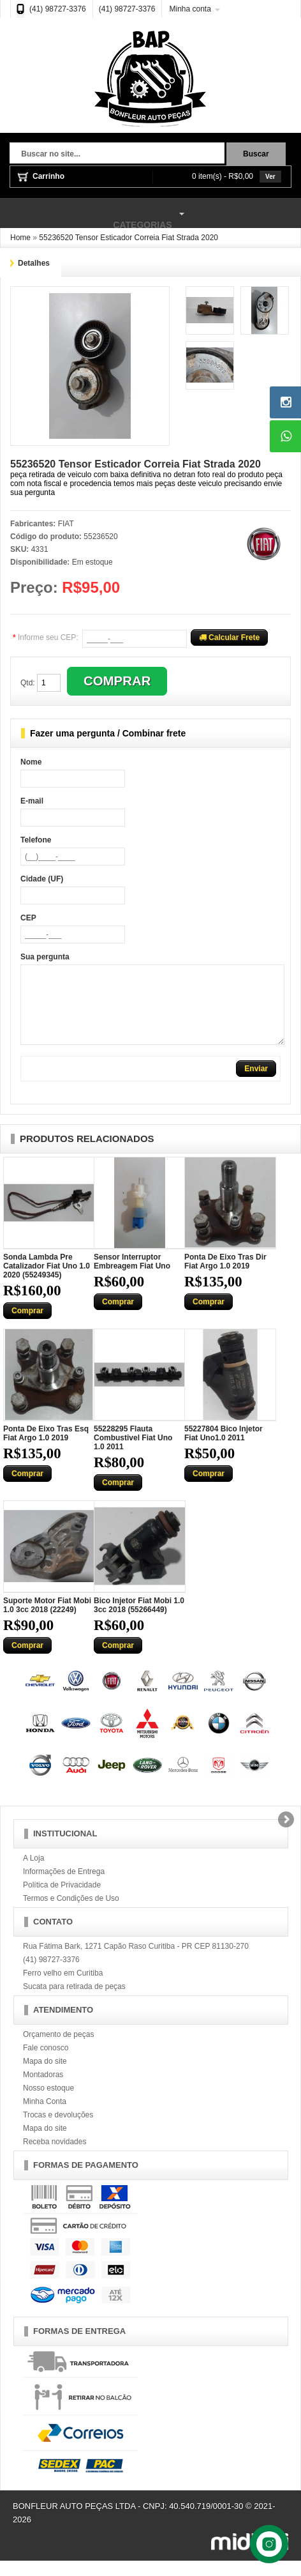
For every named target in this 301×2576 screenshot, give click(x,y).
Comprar (27, 1326)
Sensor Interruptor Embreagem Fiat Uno (132, 1277)
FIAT (66, 523)
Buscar (256, 153)
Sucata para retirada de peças (74, 2001)
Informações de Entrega (64, 1886)
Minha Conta (44, 2116)
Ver (270, 176)
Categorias (94, 214)
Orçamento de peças (58, 2049)
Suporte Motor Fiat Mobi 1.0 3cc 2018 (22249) (47, 1620)
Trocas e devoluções (58, 2130)
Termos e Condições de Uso (71, 1913)
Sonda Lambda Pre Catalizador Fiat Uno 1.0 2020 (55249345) (46, 1281)
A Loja (33, 1873)
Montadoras (43, 2089)
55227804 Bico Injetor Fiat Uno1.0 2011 (223, 1449)
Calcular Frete (229, 637)
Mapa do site (45, 2076)
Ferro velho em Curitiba (63, 1988)
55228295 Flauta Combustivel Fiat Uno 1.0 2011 (133, 1453)
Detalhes (34, 263)
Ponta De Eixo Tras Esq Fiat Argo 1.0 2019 (46, 1449)
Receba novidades (54, 2157)
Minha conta (189, 8)
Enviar (256, 1083)
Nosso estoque (48, 2103)
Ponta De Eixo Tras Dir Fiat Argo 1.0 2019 (225, 1277)
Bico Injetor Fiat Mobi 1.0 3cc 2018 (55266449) (139, 1620)
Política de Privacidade (62, 1900)
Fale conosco (45, 2063)
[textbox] (117, 154)
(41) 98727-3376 (57, 8)
